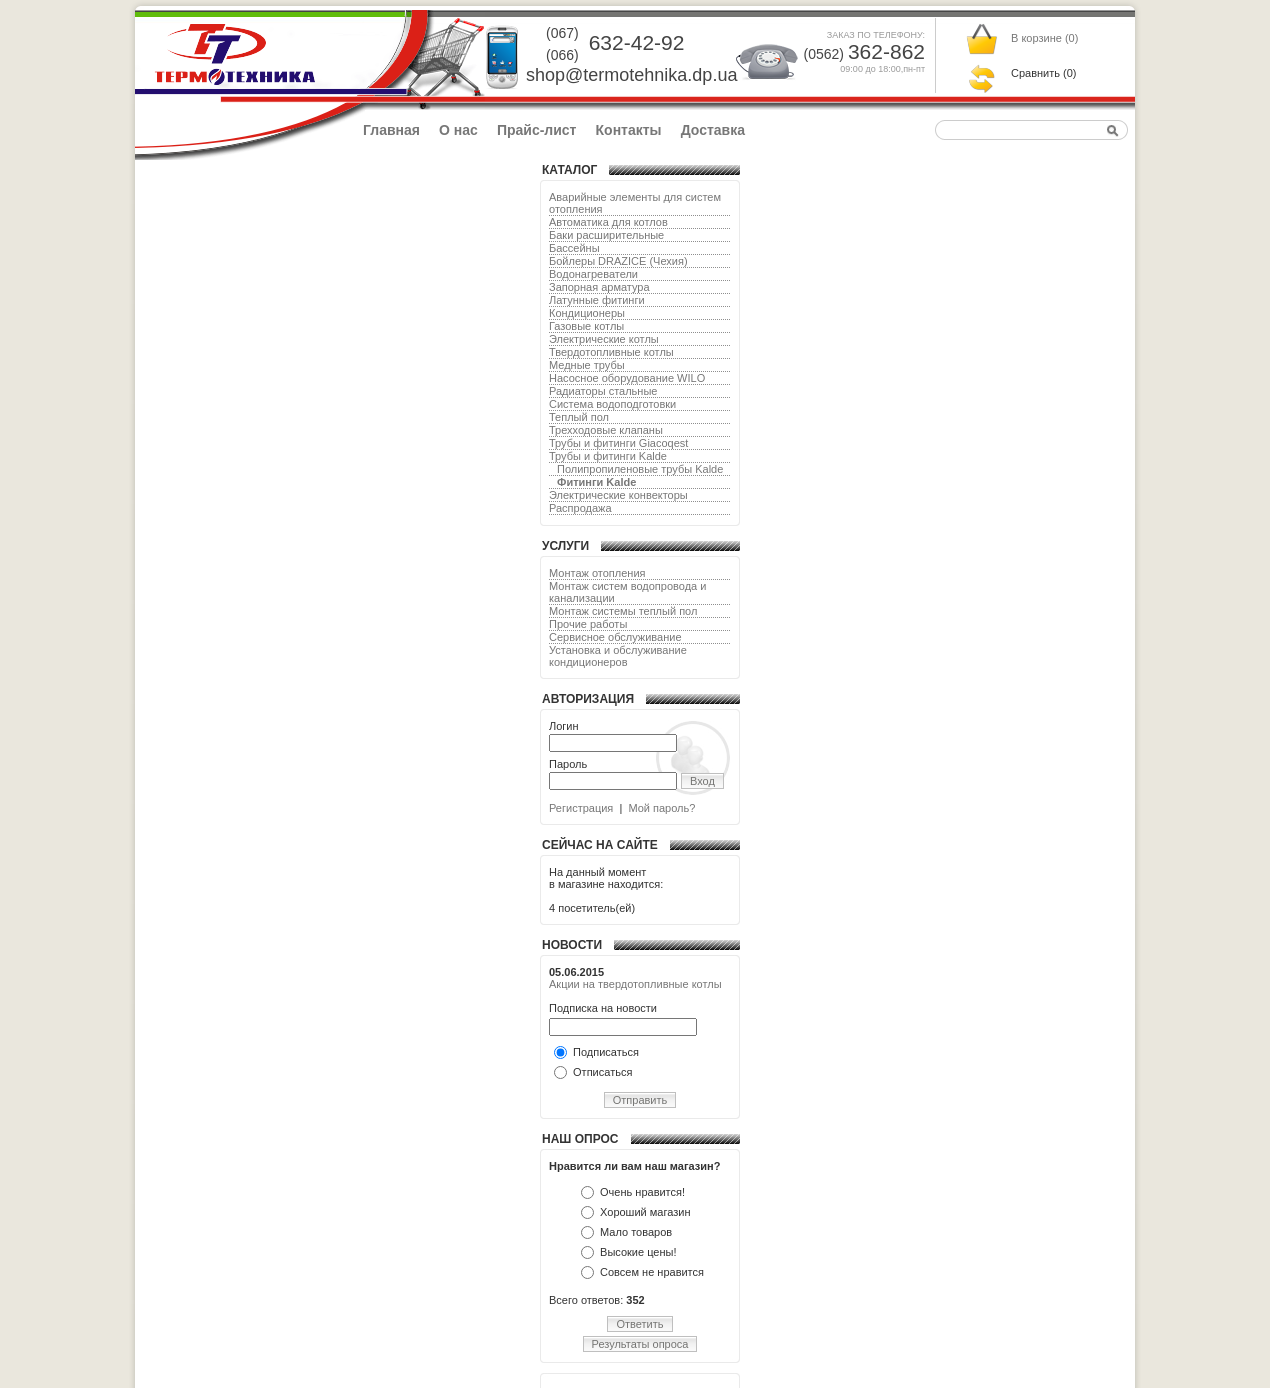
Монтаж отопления (597, 573)
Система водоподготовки (612, 404)
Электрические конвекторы (618, 495)
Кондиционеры (587, 313)
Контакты (629, 130)
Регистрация (581, 808)
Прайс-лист (537, 130)
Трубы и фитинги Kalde (608, 456)
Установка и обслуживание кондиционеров (618, 656)
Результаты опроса (640, 1344)
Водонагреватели (593, 274)
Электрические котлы (604, 339)
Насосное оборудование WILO (627, 378)
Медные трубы (587, 365)
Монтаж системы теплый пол (623, 611)
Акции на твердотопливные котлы (635, 984)
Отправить (640, 1100)
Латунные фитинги (597, 300)
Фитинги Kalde (596, 482)
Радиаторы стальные (603, 391)
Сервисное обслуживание (615, 637)
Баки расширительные (606, 235)
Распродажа (580, 508)
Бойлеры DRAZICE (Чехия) (618, 261)
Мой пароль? (661, 808)
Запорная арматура (599, 287)
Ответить (639, 1324)
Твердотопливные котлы (611, 352)
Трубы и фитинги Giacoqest (618, 443)
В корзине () (1044, 38)
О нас (458, 130)
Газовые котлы (586, 326)
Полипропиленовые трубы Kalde (640, 469)
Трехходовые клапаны (606, 430)
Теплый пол (579, 417)
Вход (702, 781)
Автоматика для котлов (608, 222)
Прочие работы (588, 624)
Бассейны (574, 248)
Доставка (713, 130)
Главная (391, 130)
